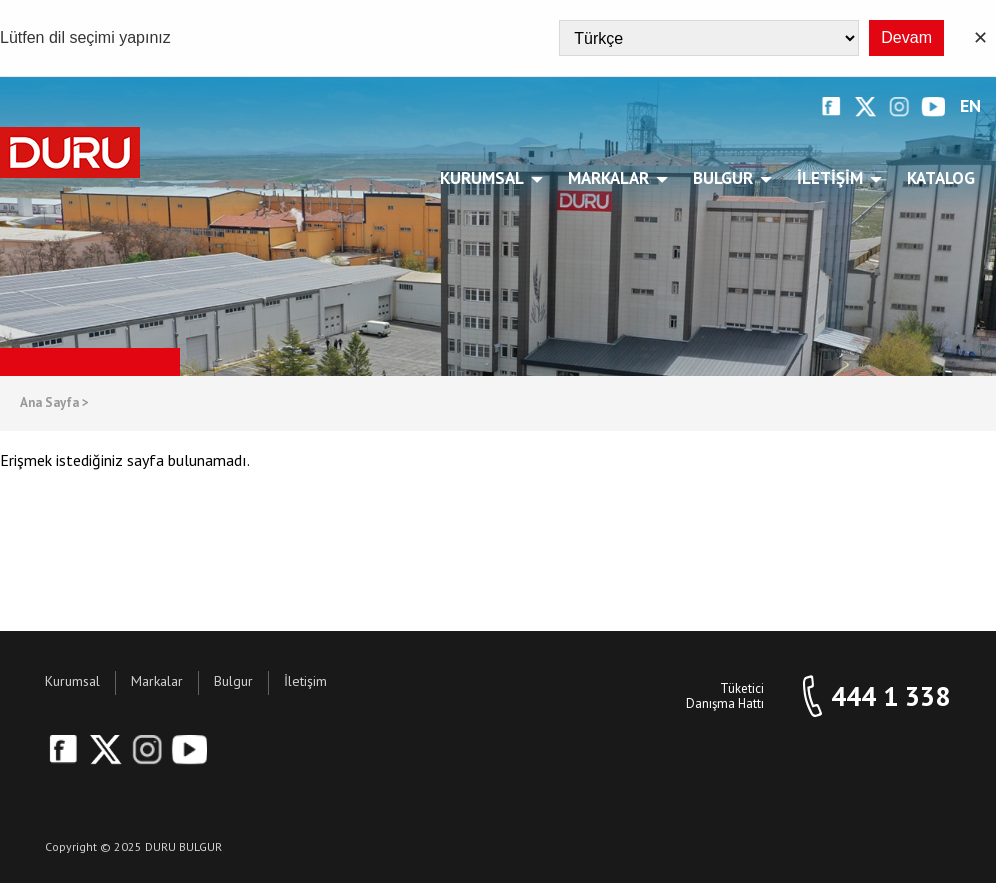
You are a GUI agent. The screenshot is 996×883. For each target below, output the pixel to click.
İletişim (833, 178)
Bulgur (726, 178)
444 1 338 (890, 696)
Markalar (612, 178)
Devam (906, 37)
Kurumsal (485, 178)
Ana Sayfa (54, 403)
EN (970, 106)
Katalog (941, 178)
